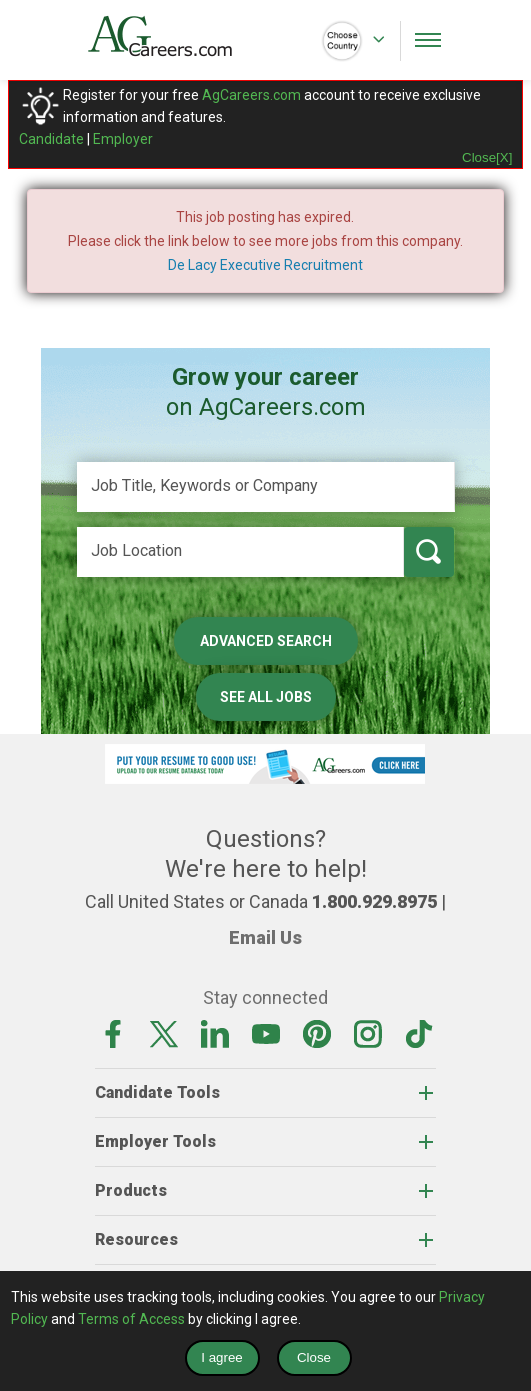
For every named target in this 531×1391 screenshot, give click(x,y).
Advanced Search (266, 641)
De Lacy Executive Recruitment (265, 265)
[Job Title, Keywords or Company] (266, 487)
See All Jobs (266, 697)
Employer (123, 139)
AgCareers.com (251, 95)
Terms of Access (131, 1319)
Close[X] (487, 157)
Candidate (51, 139)
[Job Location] (240, 552)
